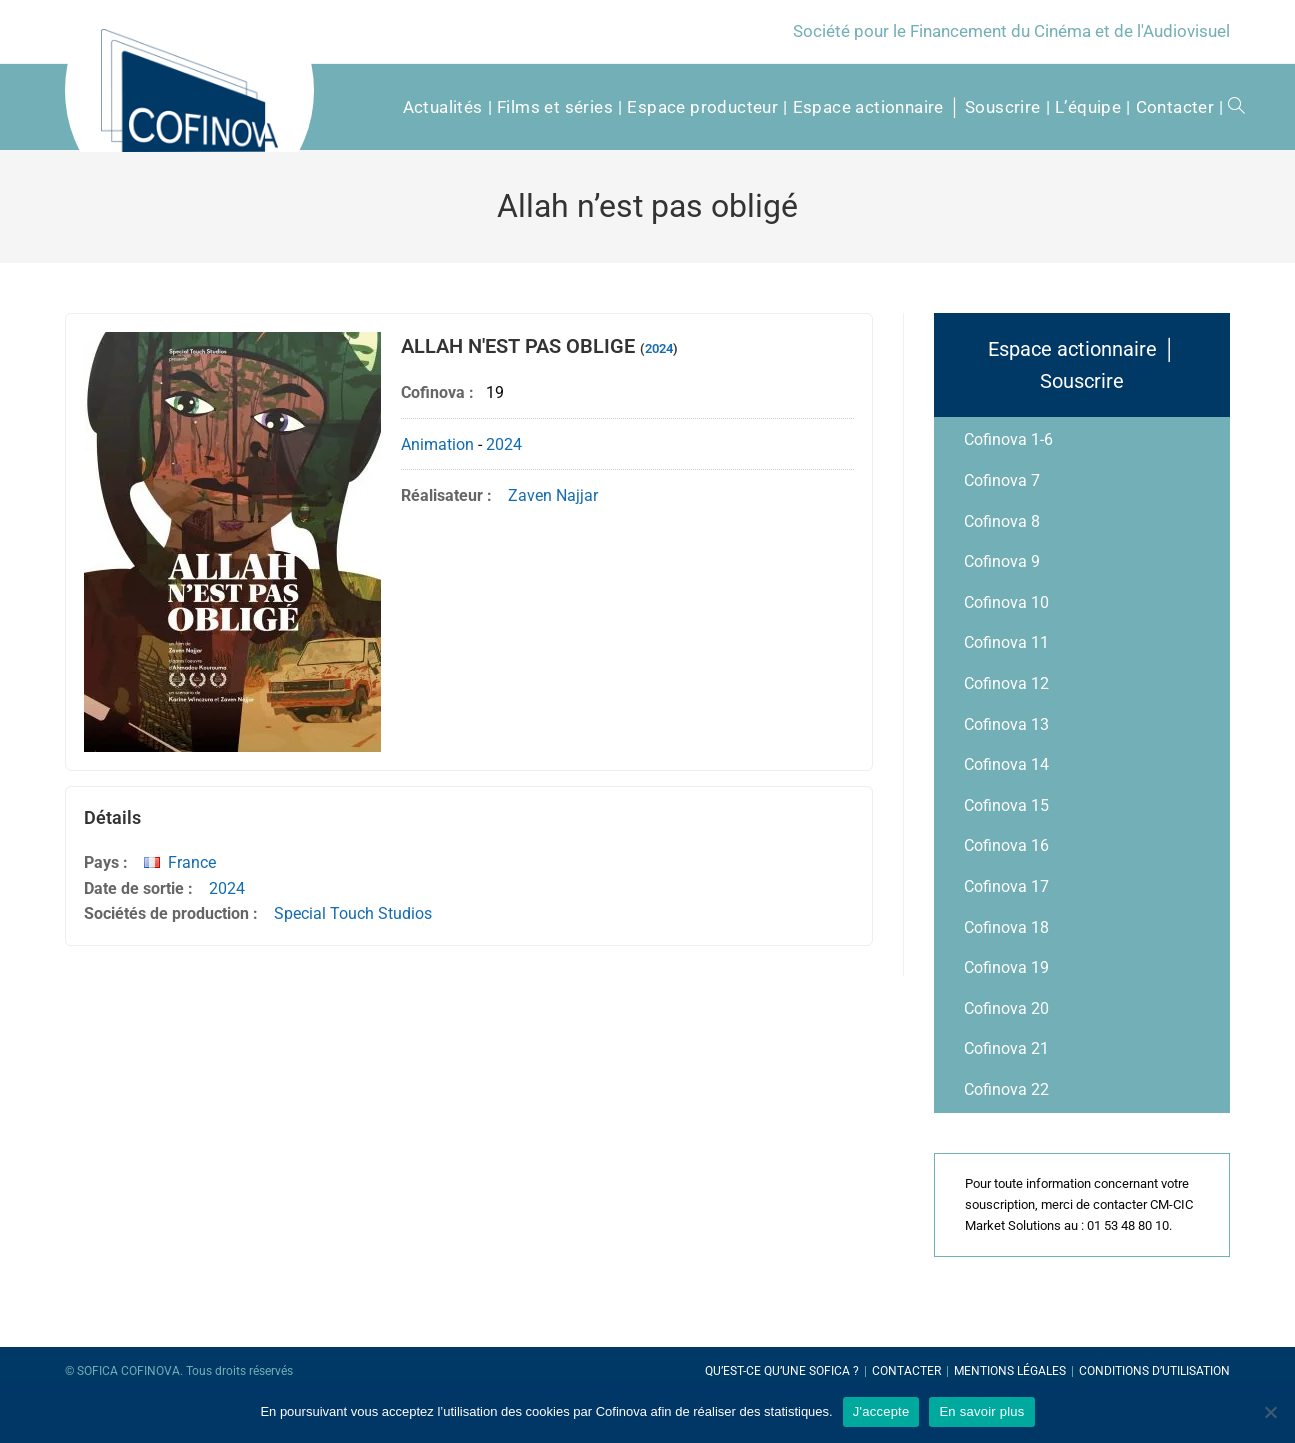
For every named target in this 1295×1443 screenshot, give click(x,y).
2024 (659, 348)
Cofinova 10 (1006, 602)
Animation (437, 444)
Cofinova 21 (1006, 1048)
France (192, 862)
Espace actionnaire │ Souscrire (1082, 365)
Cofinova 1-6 (1008, 439)
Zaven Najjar (553, 495)
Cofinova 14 (1006, 764)
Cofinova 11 (1006, 642)
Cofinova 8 (1002, 521)
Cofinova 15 (1006, 805)
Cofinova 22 (1006, 1089)
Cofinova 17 (1006, 886)
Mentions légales (1010, 1371)
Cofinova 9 (1002, 561)
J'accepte (881, 1411)
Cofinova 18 (1006, 927)
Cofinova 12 (1006, 683)
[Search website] (1229, 107)
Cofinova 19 (1006, 967)
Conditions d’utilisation (1154, 1371)
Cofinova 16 (1006, 845)
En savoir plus (981, 1411)
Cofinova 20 (1006, 1008)
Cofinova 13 (1006, 724)
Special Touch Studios (353, 913)
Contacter (906, 1371)
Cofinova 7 (1002, 480)
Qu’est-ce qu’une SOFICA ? (782, 1371)
